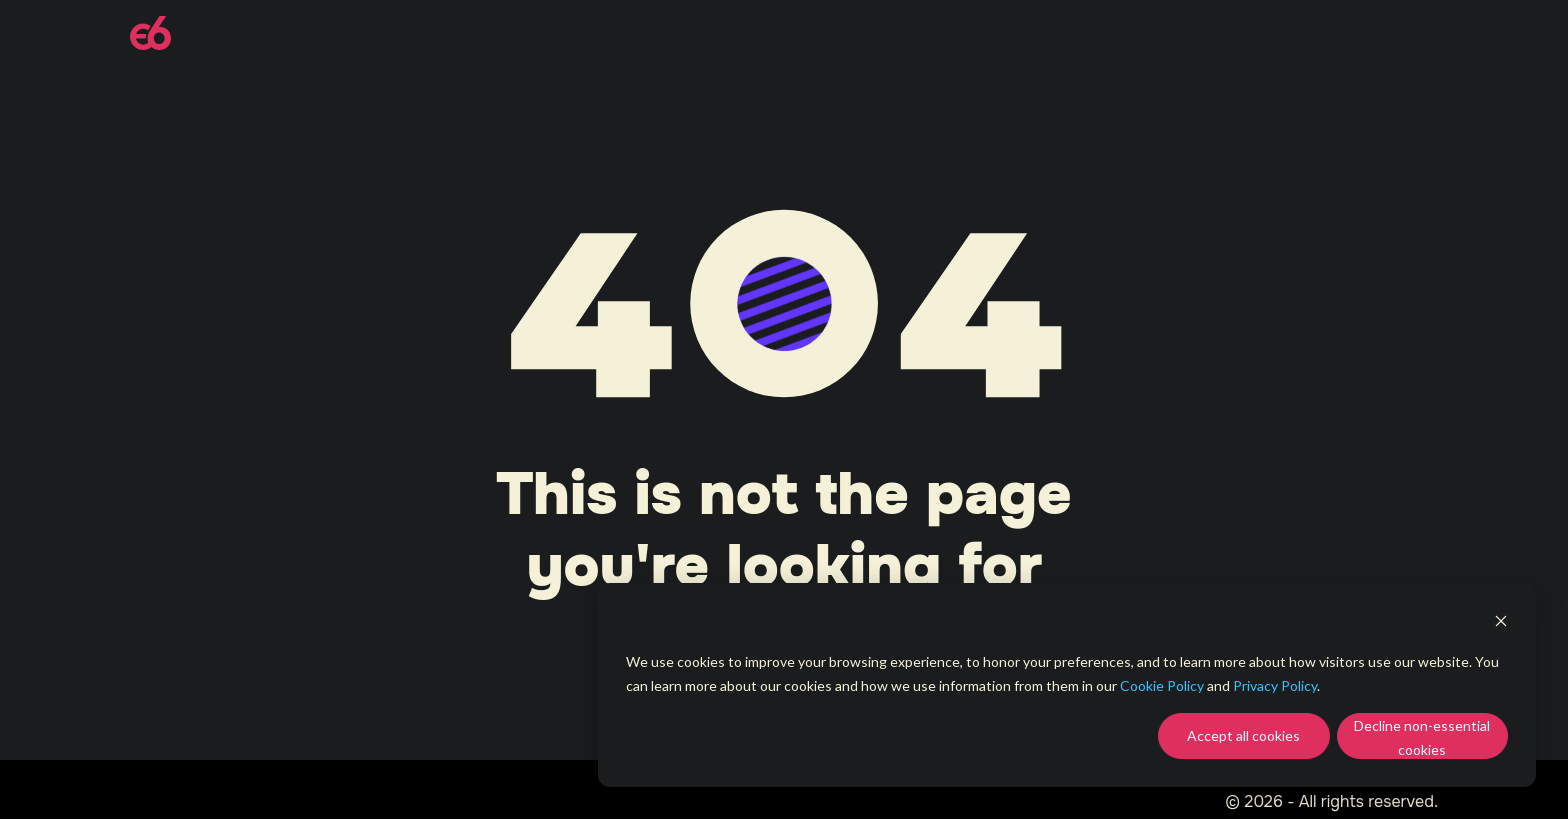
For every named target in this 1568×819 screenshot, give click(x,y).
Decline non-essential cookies (1422, 738)
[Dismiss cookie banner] (1501, 623)
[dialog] (1067, 685)
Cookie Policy (1162, 685)
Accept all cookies (1243, 735)
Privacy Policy (1275, 685)
